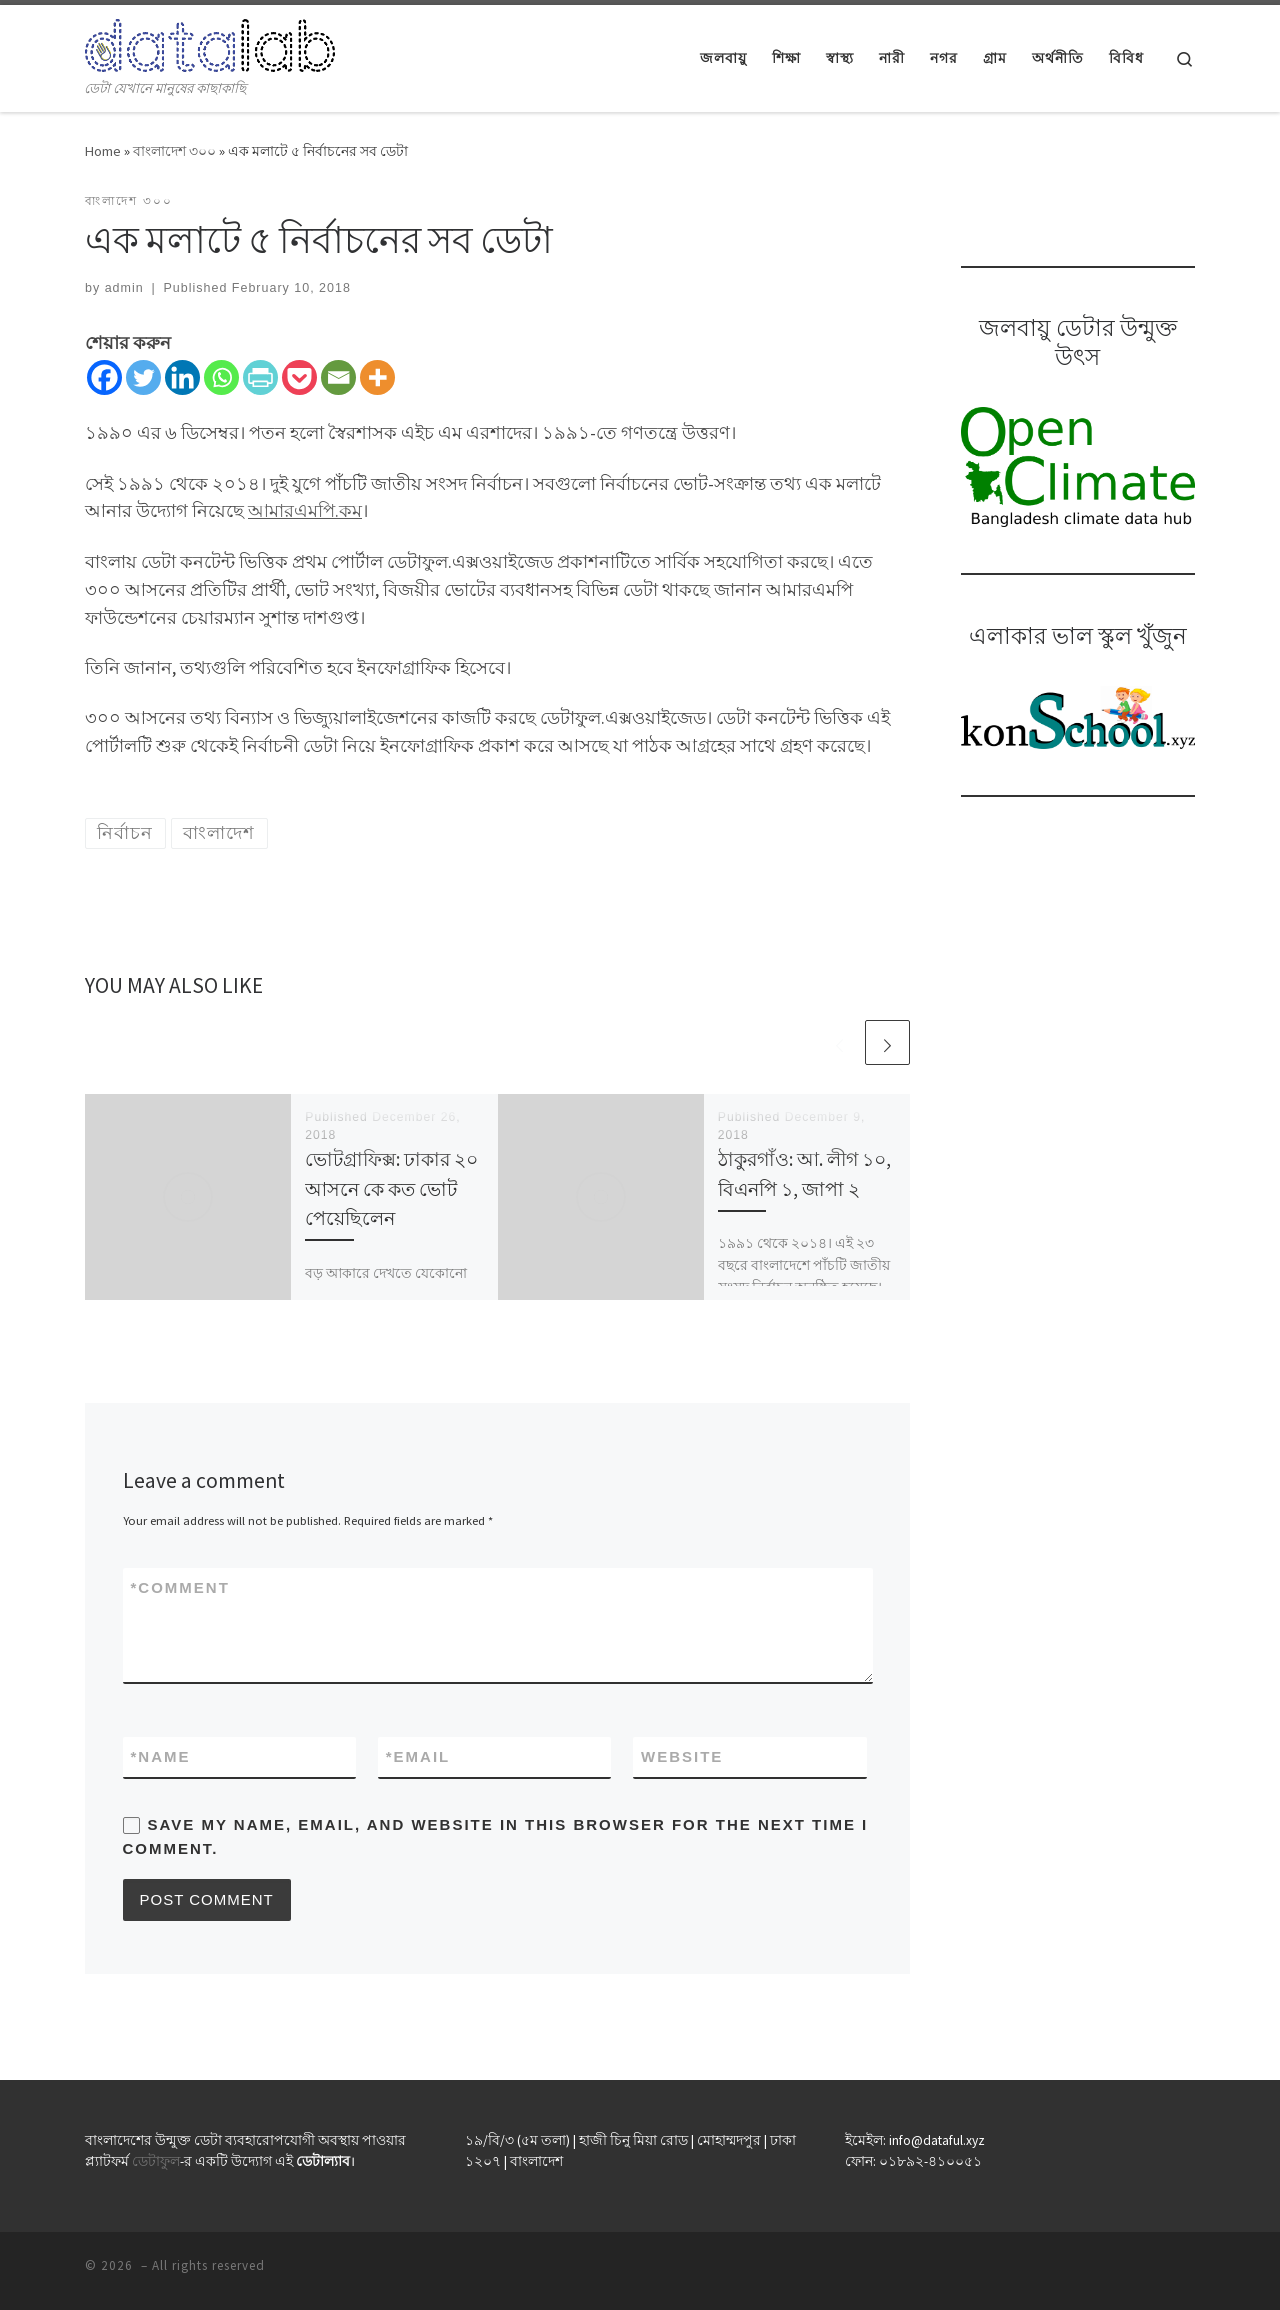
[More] (377, 377)
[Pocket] (299, 377)
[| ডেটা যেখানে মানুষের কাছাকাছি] (210, 41)
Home (103, 151)
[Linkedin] (182, 377)
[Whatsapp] (221, 377)
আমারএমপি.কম (305, 510)
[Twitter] (143, 377)
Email (418, 1756)
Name (161, 1756)
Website (682, 1756)
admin (124, 288)
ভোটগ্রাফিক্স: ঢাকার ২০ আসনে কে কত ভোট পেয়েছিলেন (391, 1188)
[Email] (338, 377)
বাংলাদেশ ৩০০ (174, 151)
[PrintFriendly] (260, 377)
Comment (180, 1587)
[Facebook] (104, 377)
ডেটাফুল (156, 2161)
